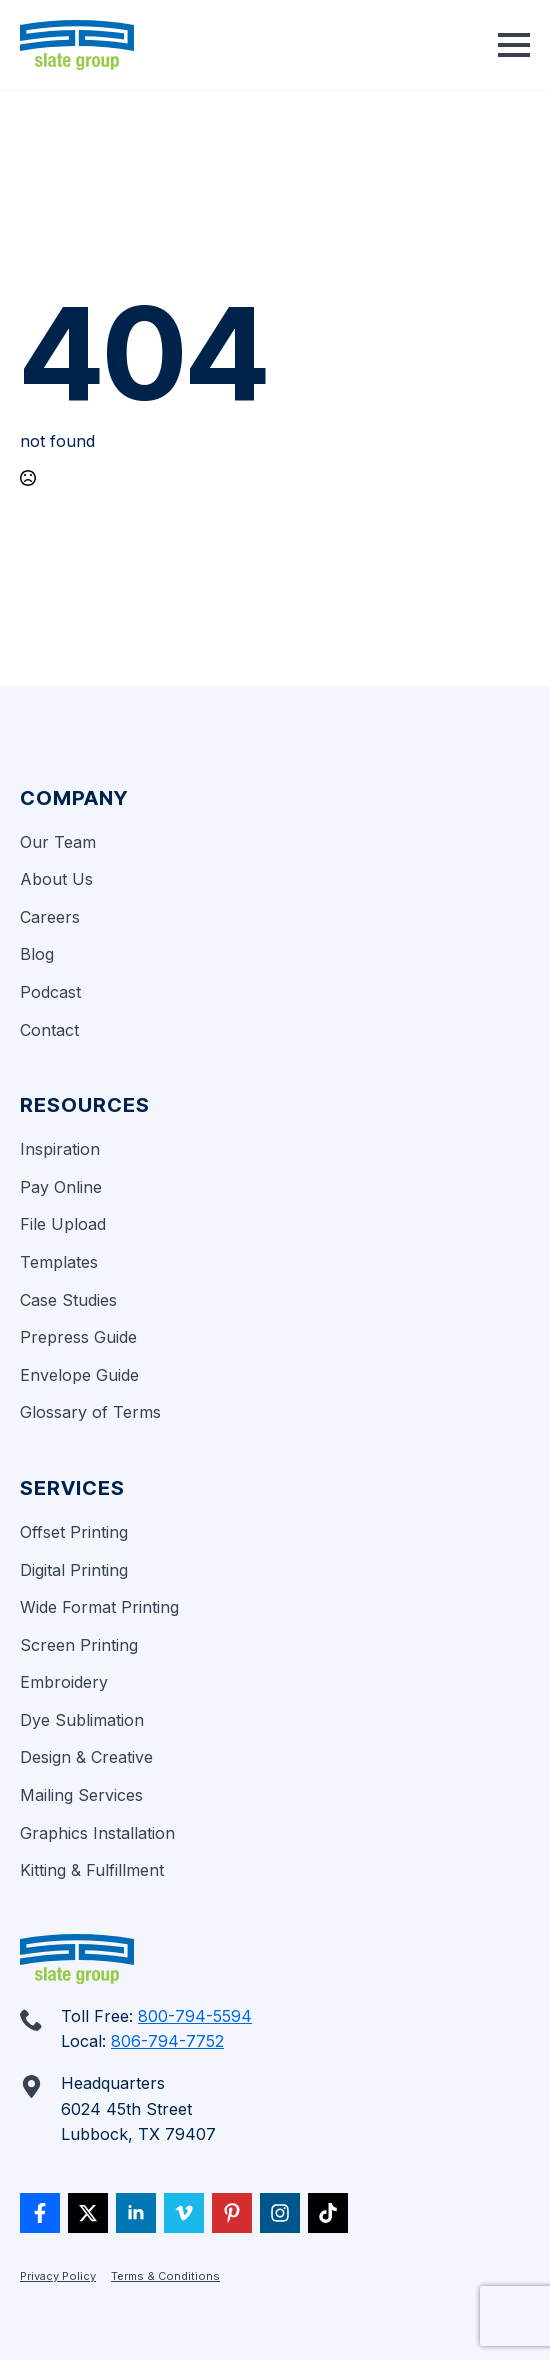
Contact (49, 1030)
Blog (37, 954)
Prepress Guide (78, 1337)
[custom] (40, 2213)
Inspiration (60, 1149)
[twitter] (88, 2213)
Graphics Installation (97, 1833)
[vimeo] (184, 2213)
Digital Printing (74, 1570)
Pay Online (61, 1187)
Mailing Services (81, 1795)
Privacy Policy (58, 2276)
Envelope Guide (79, 1375)
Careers (50, 917)
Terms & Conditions (165, 2276)
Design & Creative (86, 1757)
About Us (56, 879)
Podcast (50, 992)
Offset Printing (74, 1532)
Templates (59, 1262)
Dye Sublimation (82, 1720)
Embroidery (64, 1682)
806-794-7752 (167, 2041)
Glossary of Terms (90, 1412)
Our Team (58, 842)
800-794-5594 (195, 2016)
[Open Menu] (514, 45)
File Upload (63, 1224)
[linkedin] (136, 2213)
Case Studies (68, 1300)
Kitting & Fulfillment (92, 1870)
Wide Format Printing (99, 1607)
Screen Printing (79, 1645)
